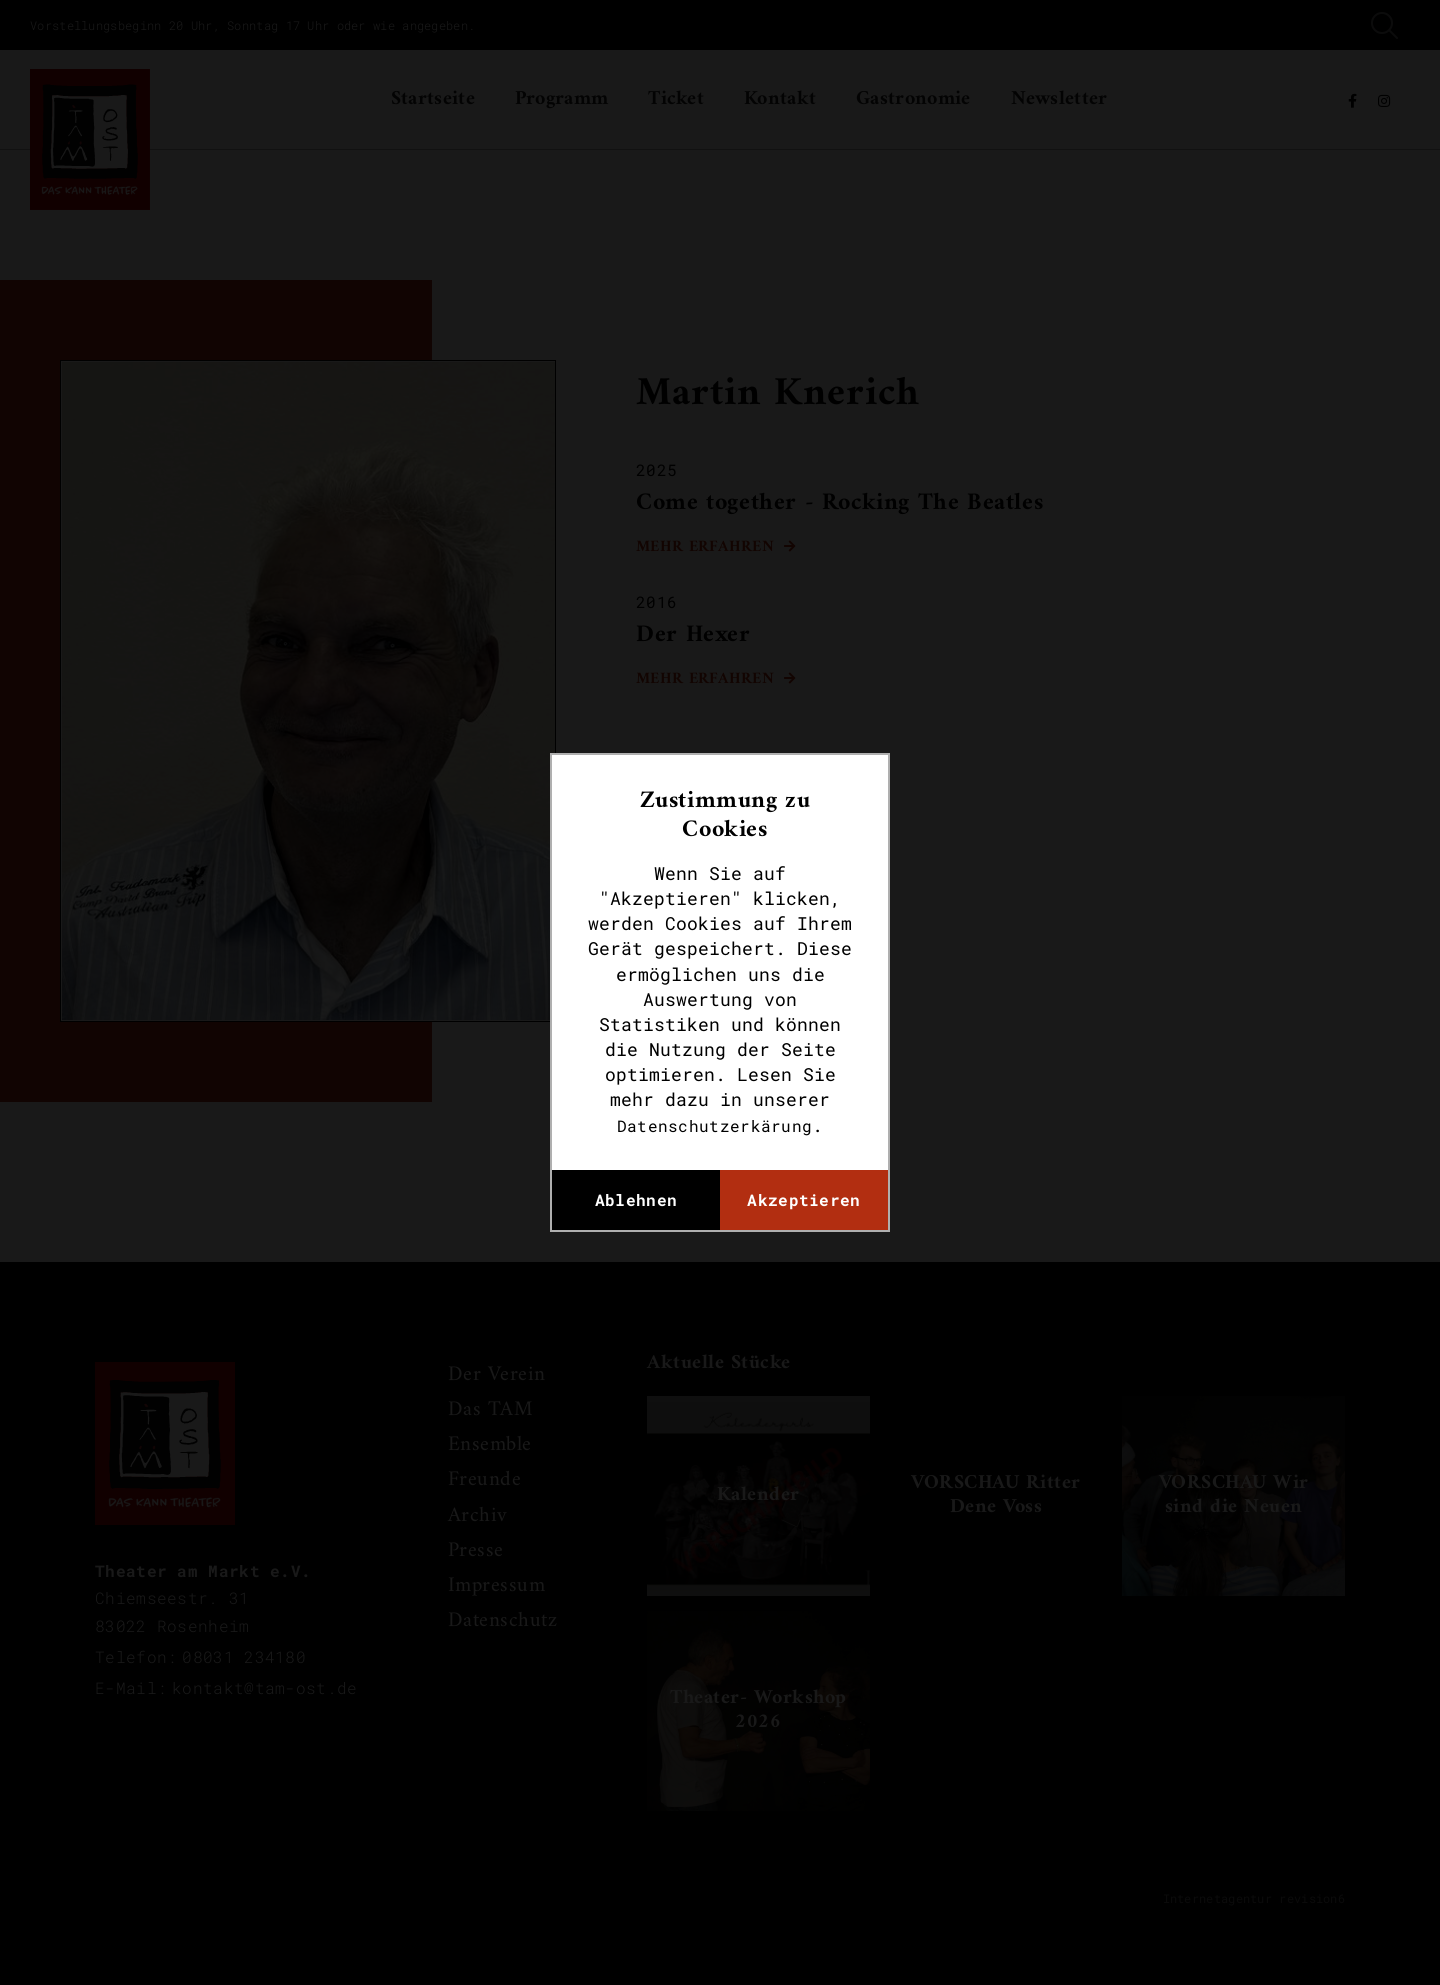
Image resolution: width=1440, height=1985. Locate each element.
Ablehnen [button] (636, 1199)
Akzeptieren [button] (803, 1199)
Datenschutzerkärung (715, 1125)
